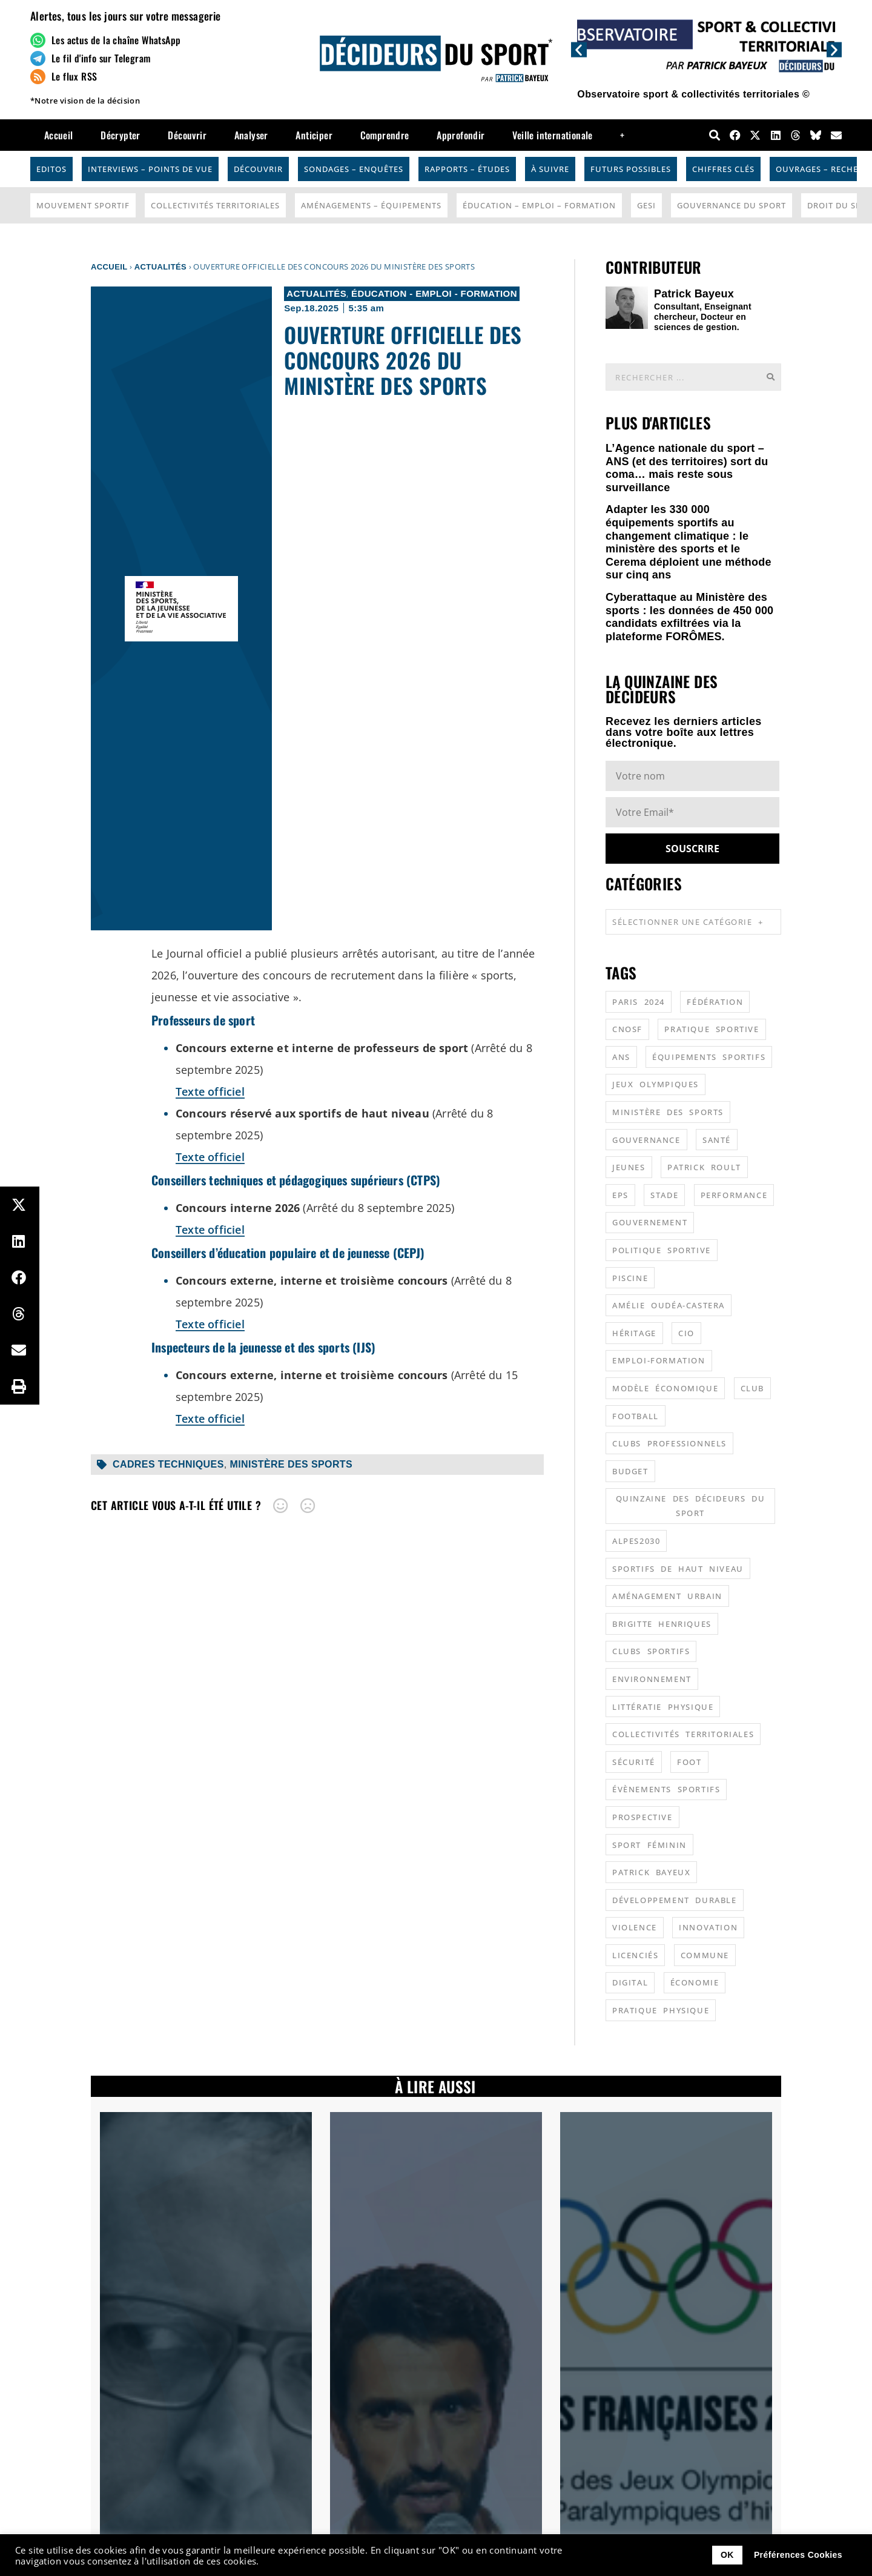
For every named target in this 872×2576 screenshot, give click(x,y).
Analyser (251, 135)
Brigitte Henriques (662, 1623)
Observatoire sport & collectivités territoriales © (693, 94)
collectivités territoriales (683, 1734)
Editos (51, 169)
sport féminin (649, 1844)
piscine (630, 1278)
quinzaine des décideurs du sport (690, 1505)
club (752, 1388)
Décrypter (120, 135)
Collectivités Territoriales (215, 205)
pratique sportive (711, 1029)
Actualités (160, 266)
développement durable (674, 1900)
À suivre (550, 169)
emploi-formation (658, 1360)
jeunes (629, 1167)
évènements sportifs (666, 1789)
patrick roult (704, 1167)
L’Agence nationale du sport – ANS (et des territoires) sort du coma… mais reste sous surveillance (687, 468)
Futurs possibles (630, 169)
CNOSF (627, 1029)
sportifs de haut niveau (678, 1568)
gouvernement (649, 1222)
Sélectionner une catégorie (688, 922)
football (635, 1416)
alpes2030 (636, 1540)
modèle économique (665, 1388)
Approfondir (460, 135)
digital (630, 1982)
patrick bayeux (651, 1872)
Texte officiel (210, 1091)
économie (694, 1982)
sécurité (633, 1762)
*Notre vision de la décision (85, 100)
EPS (620, 1195)
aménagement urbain (667, 1596)
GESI (646, 205)
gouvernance (646, 1139)
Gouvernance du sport (731, 205)
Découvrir (187, 135)
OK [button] (727, 2555)
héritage (634, 1333)
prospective (642, 1817)
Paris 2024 (638, 1001)
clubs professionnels (669, 1443)
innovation (708, 1927)
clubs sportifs (651, 1651)
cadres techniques (168, 1464)
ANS (621, 1056)
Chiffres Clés (723, 169)
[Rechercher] (770, 377)
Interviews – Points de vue (150, 169)
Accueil (58, 135)
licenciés (635, 1955)
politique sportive (661, 1250)
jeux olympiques (655, 1084)
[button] (578, 49)
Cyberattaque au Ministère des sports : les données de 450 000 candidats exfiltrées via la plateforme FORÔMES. (689, 617)
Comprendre (384, 135)
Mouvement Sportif (83, 205)
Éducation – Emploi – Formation (539, 205)
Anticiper (314, 135)
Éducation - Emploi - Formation (434, 293)
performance (734, 1195)
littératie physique (662, 1706)
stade (664, 1195)
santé (716, 1139)
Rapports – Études (467, 169)
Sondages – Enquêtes (353, 169)
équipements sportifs (708, 1056)
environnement (652, 1679)
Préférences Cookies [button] (798, 2555)
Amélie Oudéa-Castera (668, 1305)
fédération (715, 1001)
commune (705, 1955)
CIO (686, 1333)
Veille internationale (552, 135)
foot (689, 1762)
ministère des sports (291, 1464)
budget (630, 1471)
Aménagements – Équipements (371, 205)
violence (634, 1927)
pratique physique (660, 2010)
